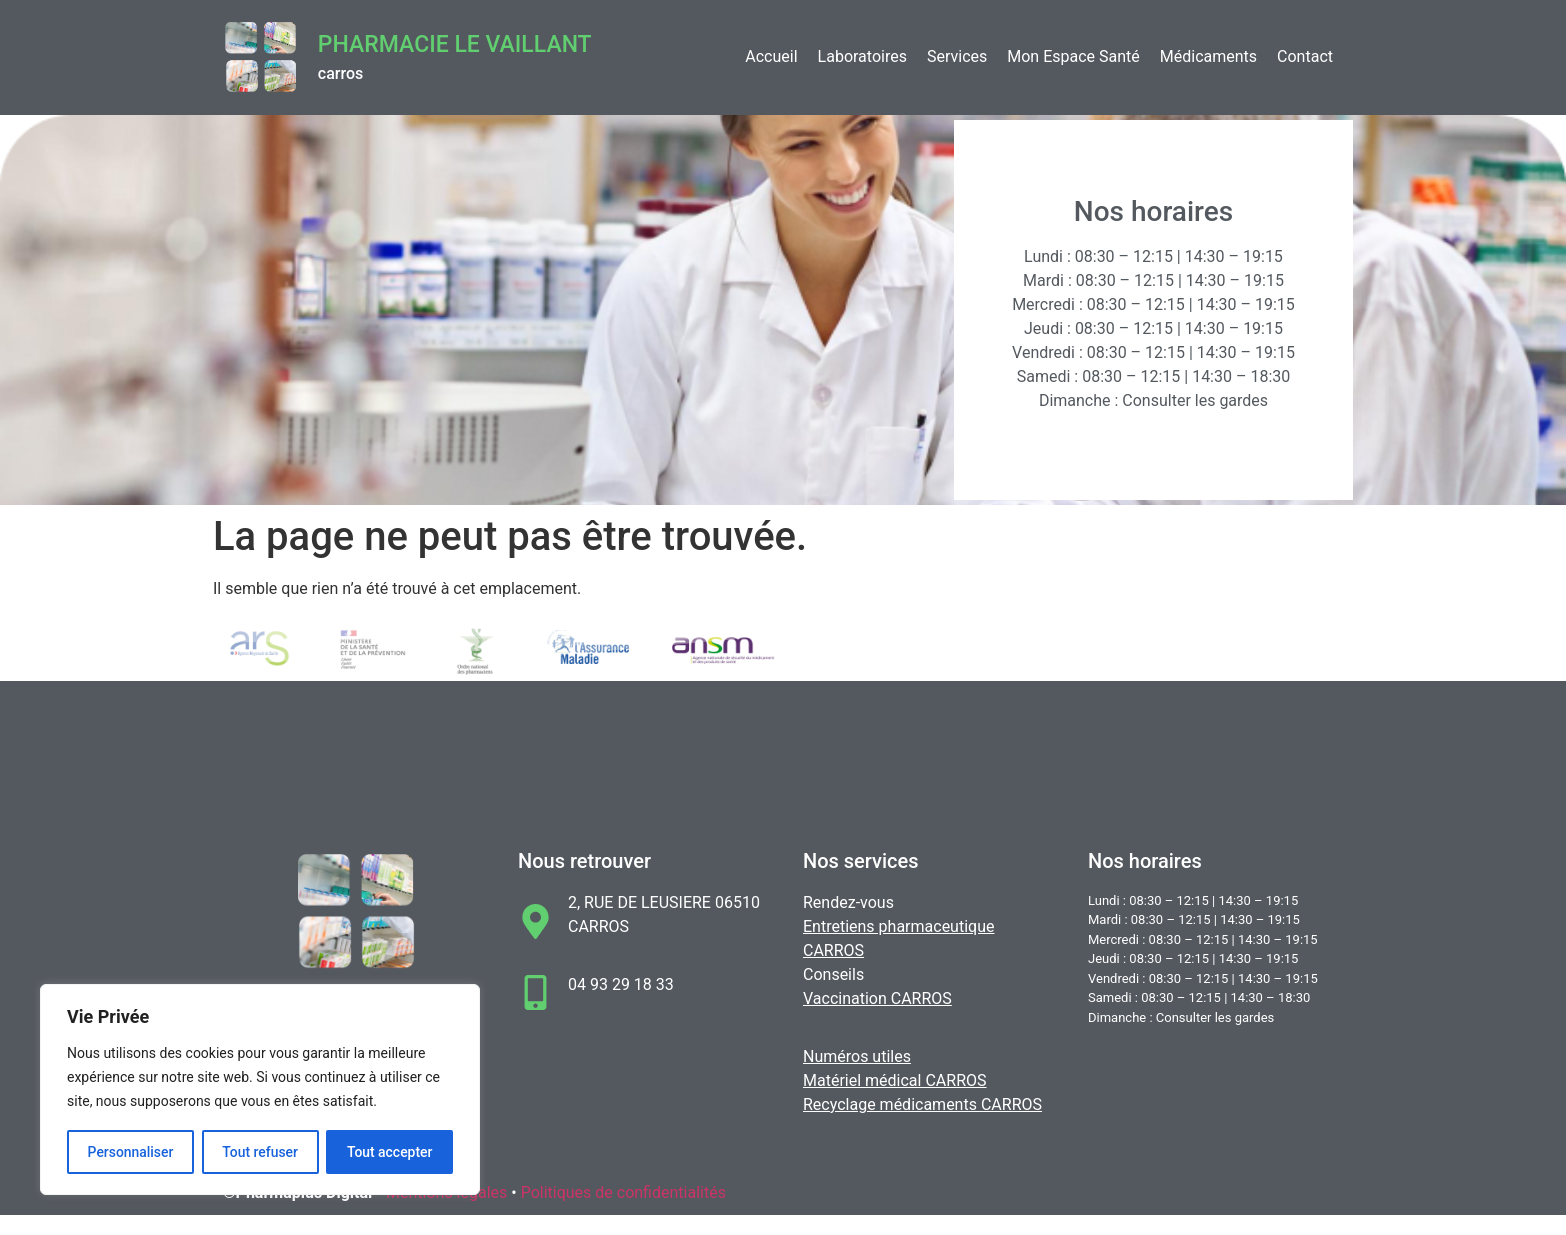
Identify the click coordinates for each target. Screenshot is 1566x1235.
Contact (1305, 56)
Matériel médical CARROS (895, 1080)
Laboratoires (862, 56)
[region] (260, 1090)
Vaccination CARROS (877, 998)
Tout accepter (390, 1152)
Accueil (771, 56)
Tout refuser (260, 1152)
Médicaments (1208, 56)
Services (957, 56)
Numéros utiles (857, 1056)
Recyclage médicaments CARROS (922, 1104)
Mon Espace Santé (1073, 56)
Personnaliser (130, 1152)
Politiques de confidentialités (623, 1192)
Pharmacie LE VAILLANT (455, 44)
